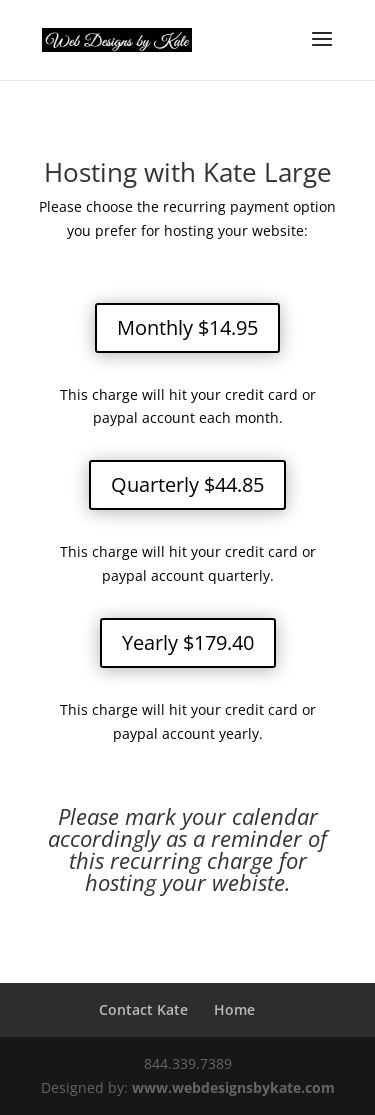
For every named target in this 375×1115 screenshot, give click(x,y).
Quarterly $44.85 (187, 484)
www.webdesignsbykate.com (233, 1087)
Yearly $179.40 (188, 642)
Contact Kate (143, 1009)
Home (234, 1009)
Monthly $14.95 (187, 327)
